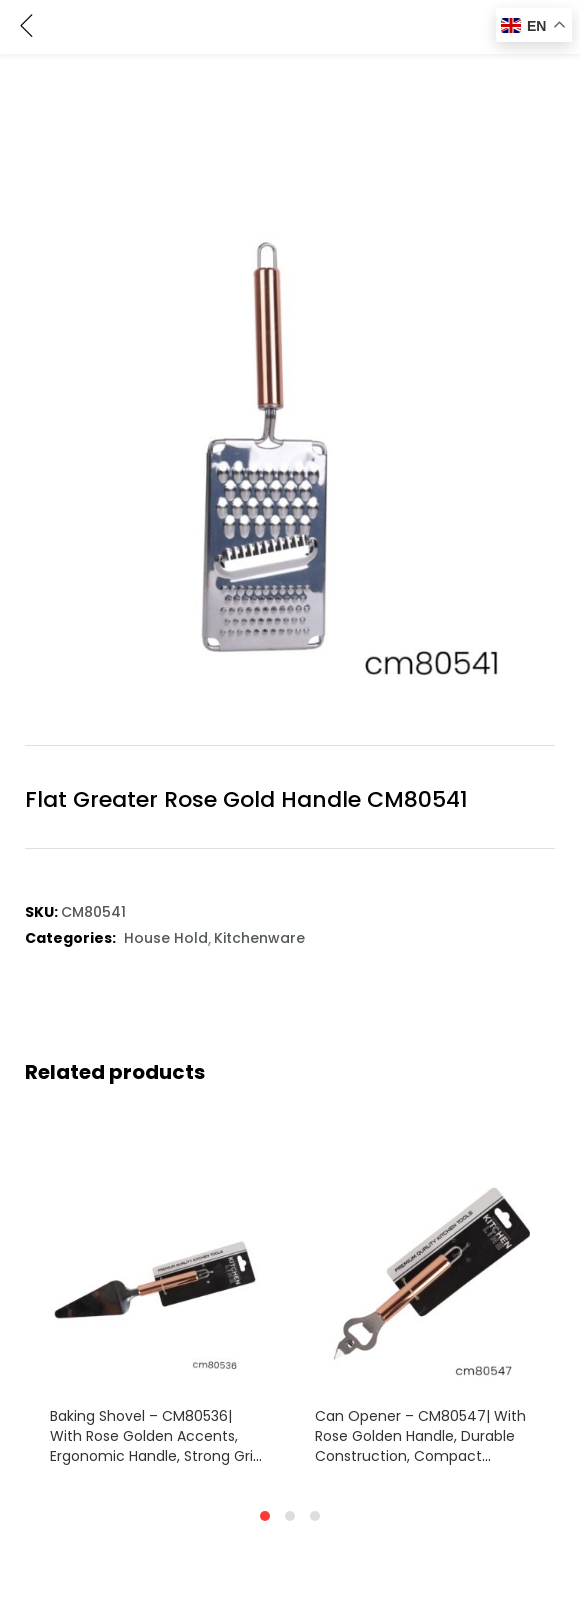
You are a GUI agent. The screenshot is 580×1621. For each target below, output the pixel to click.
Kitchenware (259, 938)
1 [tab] (265, 1516)
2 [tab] (290, 1516)
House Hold (166, 938)
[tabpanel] (157, 1304)
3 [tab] (315, 1516)
